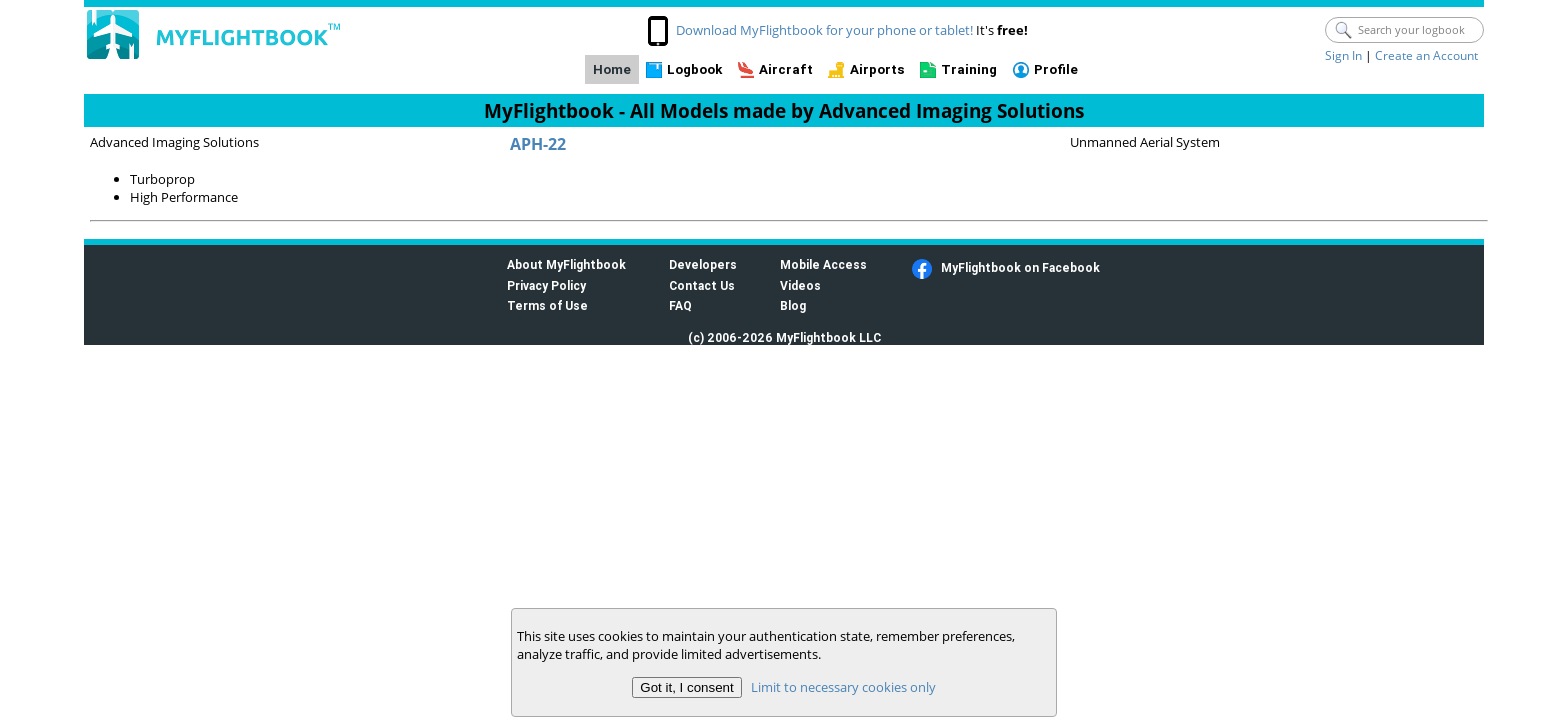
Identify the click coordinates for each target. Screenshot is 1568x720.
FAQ (680, 305)
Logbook (694, 69)
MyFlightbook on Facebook (1020, 267)
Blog (793, 305)
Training (969, 69)
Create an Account (1426, 55)
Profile (1056, 69)
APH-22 (538, 144)
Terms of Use (547, 305)
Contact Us (702, 285)
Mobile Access (823, 264)
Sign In (1343, 55)
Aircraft (786, 69)
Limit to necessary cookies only (843, 687)
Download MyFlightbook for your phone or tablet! (824, 30)
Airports (877, 69)
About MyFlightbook (566, 264)
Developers (703, 264)
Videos (800, 285)
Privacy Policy (546, 285)
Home (612, 69)
